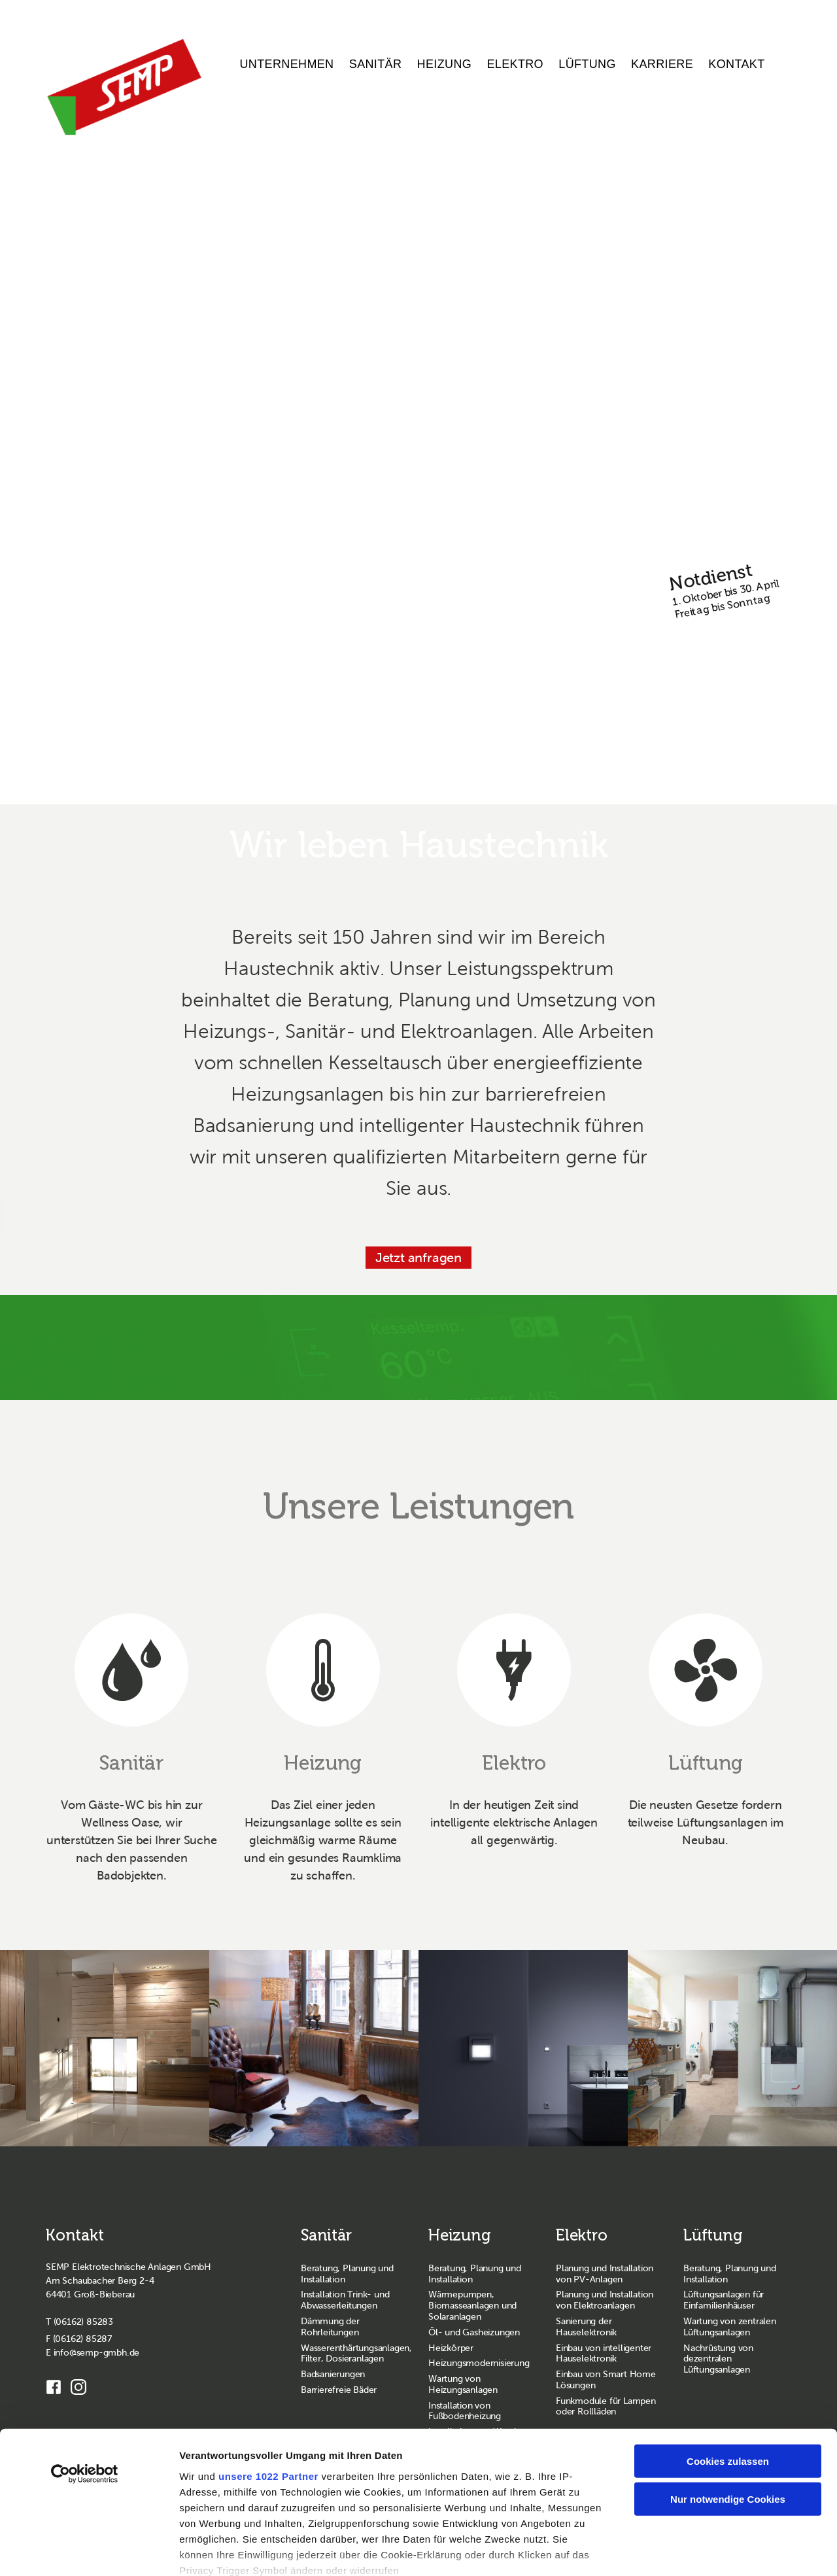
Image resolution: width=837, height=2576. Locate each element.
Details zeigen (697, 2550)
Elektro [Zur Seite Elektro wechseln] (581, 2237)
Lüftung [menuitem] (587, 64)
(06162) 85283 (83, 2322)
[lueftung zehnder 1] (732, 2049)
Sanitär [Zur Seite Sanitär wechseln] (326, 2237)
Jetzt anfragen (418, 1257)
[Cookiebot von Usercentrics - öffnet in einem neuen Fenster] (84, 2387)
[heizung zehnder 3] (313, 2049)
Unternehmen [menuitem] (287, 64)
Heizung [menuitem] (444, 64)
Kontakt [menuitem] (736, 64)
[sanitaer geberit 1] (104, 2049)
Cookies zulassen (728, 2374)
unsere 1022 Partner (268, 2389)
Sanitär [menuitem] (375, 64)
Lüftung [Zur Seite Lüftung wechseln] (713, 2237)
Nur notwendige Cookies (727, 2412)
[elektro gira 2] (523, 2049)
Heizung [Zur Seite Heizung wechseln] (459, 2237)
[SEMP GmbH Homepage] (123, 87)
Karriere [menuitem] (662, 64)
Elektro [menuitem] (515, 64)
